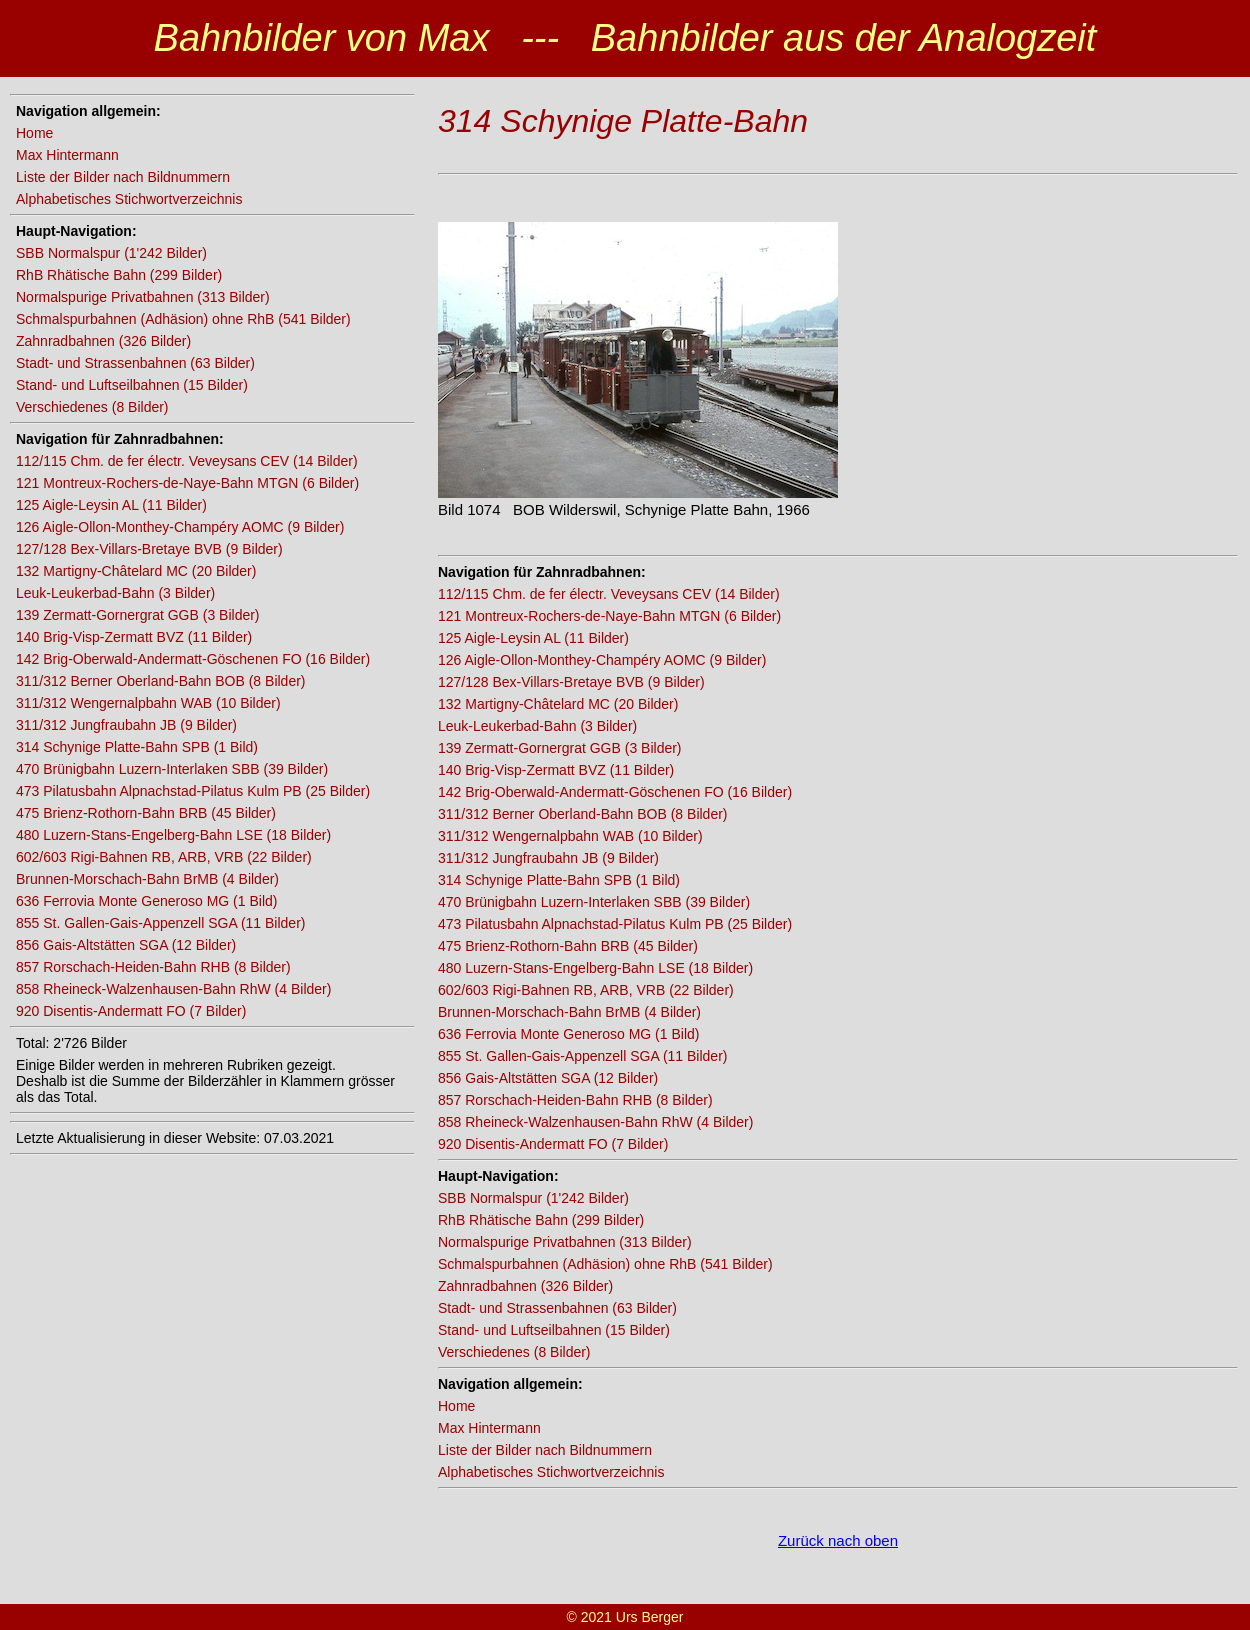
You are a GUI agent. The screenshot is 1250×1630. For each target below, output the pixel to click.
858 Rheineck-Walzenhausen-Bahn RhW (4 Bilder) (173, 989)
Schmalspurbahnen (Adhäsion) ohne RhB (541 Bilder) (183, 319)
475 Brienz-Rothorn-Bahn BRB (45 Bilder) (146, 813)
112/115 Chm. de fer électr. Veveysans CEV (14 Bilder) (187, 461)
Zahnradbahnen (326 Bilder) (103, 341)
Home (34, 133)
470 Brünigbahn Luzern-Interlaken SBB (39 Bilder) (172, 769)
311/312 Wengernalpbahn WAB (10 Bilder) (148, 703)
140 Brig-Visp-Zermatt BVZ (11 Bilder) (134, 637)
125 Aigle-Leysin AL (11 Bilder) (111, 505)
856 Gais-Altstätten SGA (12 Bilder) (126, 945)
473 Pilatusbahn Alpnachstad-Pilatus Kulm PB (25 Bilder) (193, 791)
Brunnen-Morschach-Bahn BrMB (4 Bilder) (147, 879)
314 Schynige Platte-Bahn (623, 121)
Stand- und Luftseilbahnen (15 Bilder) (132, 385)
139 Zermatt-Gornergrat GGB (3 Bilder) (138, 615)
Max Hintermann (67, 155)
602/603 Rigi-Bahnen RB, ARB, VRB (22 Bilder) (164, 857)
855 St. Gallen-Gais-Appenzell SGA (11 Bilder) (160, 923)
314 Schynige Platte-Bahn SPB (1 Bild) (137, 747)
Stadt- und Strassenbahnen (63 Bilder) (135, 363)
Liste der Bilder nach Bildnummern (123, 177)
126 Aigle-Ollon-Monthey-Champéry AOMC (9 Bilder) (180, 527)
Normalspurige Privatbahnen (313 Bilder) (143, 297)
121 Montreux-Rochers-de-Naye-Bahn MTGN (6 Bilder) (187, 483)
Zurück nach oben (838, 1540)
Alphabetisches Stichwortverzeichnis (129, 199)
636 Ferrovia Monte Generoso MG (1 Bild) (146, 901)
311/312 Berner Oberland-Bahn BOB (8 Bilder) (161, 681)
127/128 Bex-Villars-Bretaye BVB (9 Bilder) (149, 549)
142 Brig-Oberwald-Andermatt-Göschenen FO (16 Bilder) (193, 659)
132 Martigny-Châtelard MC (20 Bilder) (136, 571)
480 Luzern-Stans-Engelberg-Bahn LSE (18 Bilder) (173, 835)
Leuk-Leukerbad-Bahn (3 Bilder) (115, 593)
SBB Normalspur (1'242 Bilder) (111, 253)
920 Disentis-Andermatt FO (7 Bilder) (131, 1011)
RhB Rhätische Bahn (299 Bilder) (119, 275)
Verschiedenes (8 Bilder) (92, 407)
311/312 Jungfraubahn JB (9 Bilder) (126, 725)
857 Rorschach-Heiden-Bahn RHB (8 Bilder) (153, 967)
